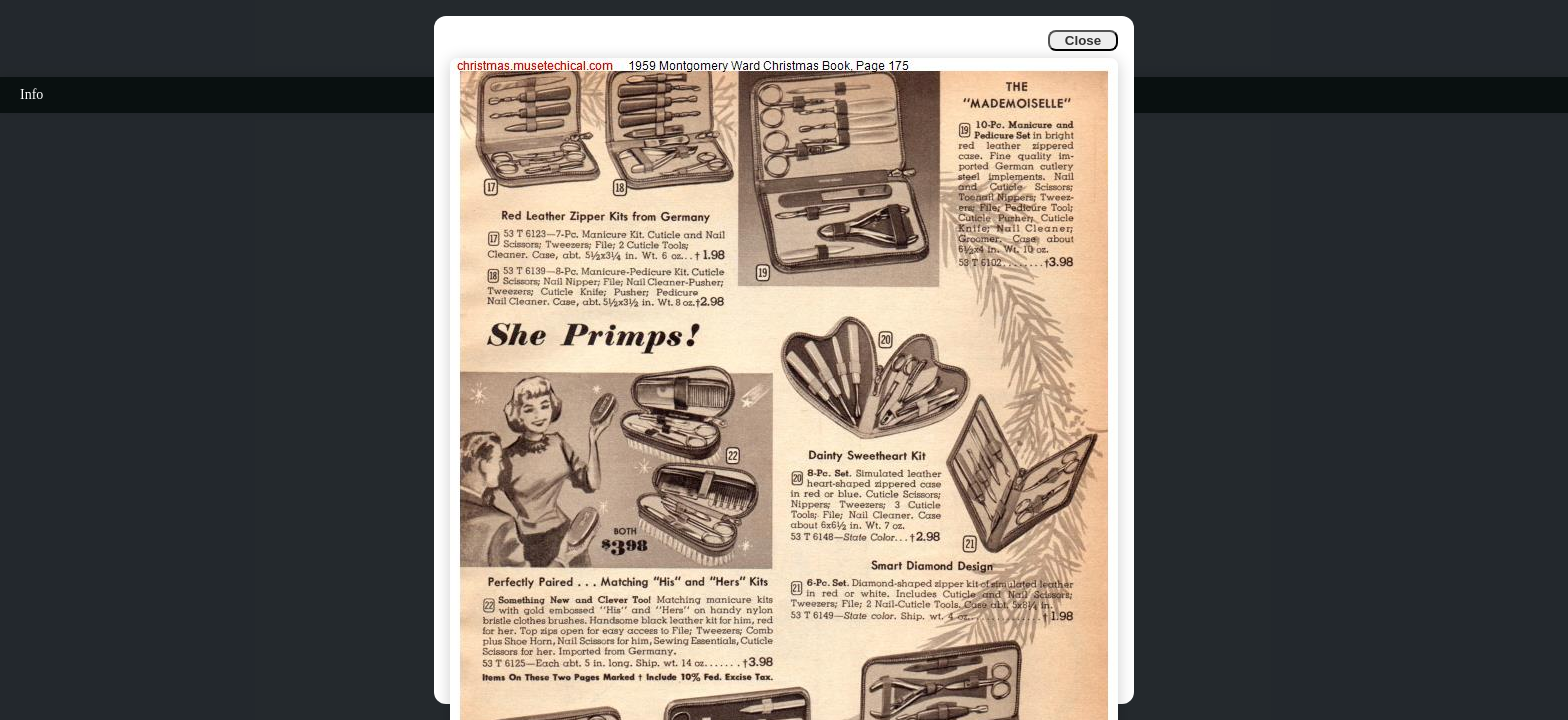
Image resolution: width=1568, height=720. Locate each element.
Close (1083, 40)
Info (31, 94)
